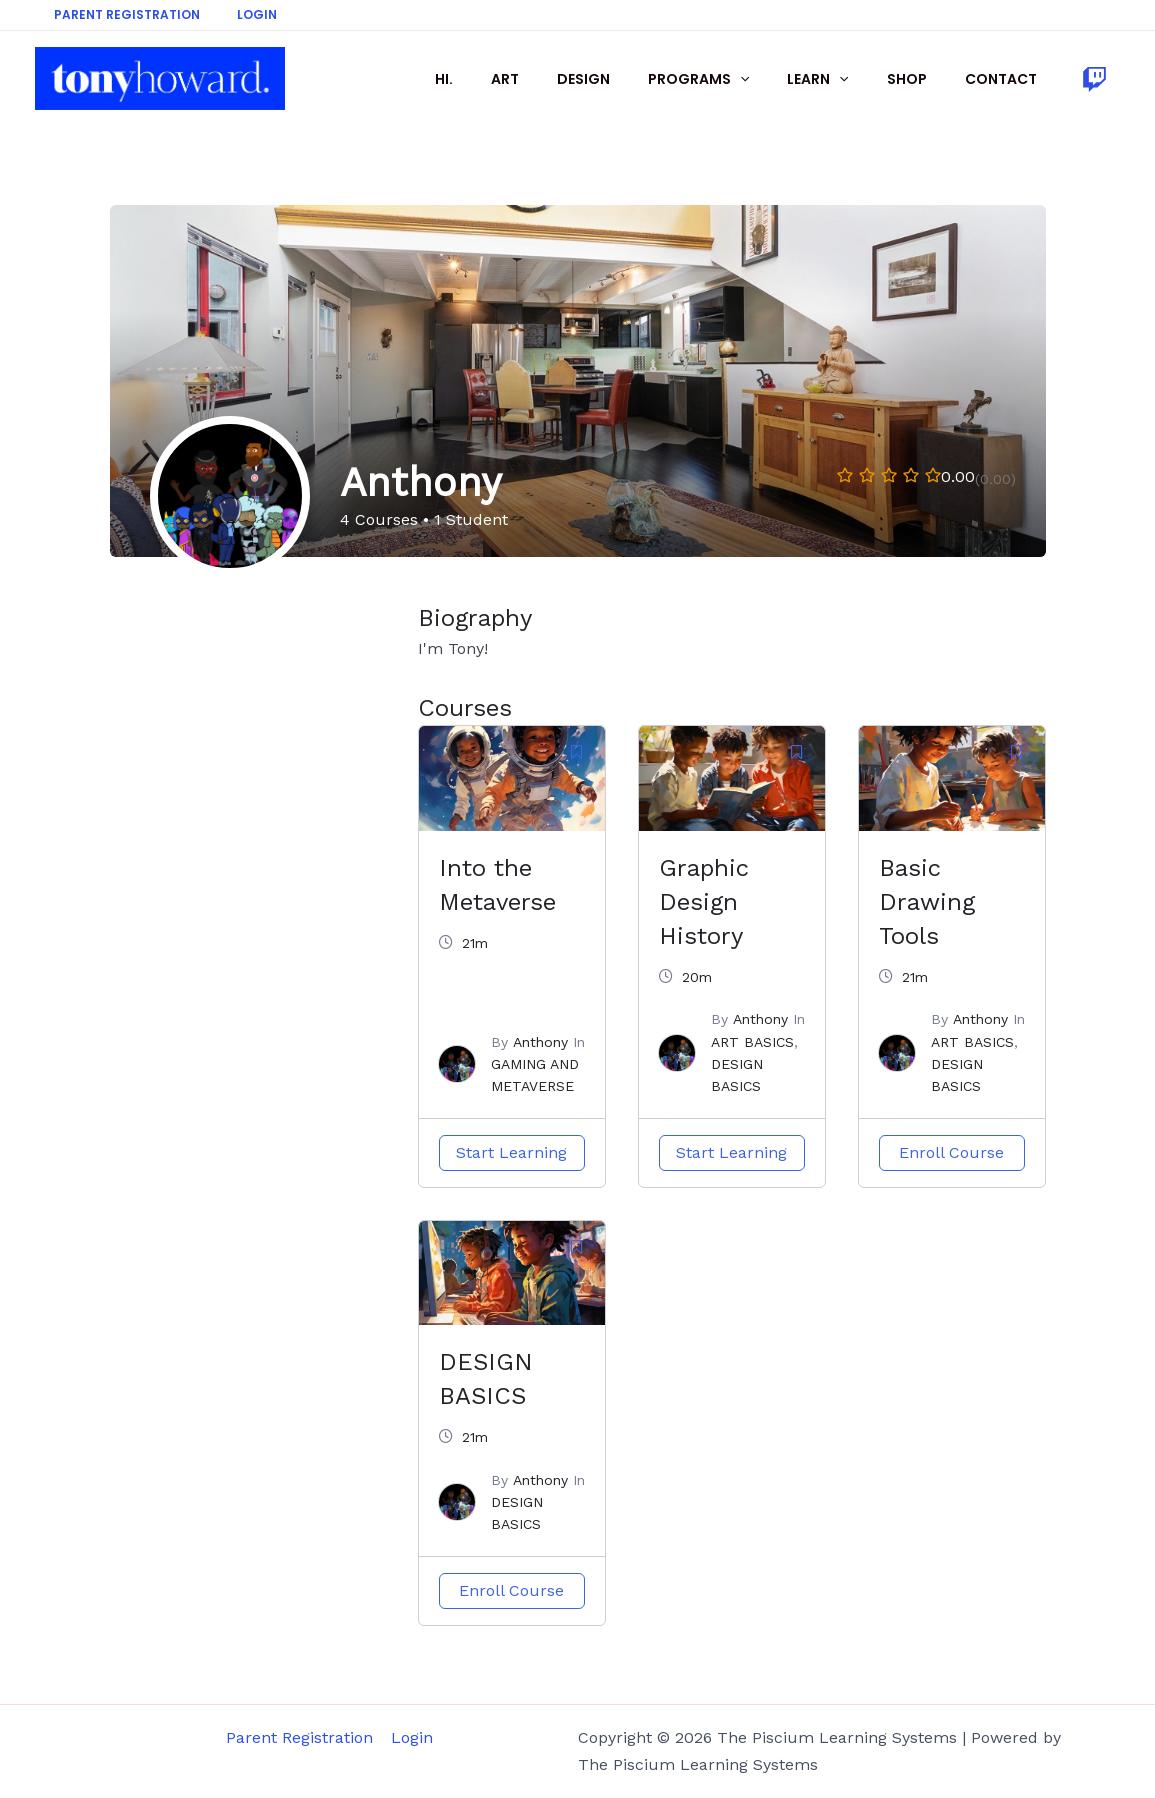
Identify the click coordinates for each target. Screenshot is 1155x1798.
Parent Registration (120, 14)
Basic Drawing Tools (927, 902)
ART (560, 79)
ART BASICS (752, 1042)
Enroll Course (951, 1152)
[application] (775, 79)
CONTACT (1006, 79)
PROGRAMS (733, 79)
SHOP (922, 79)
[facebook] (1098, 79)
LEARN (842, 79)
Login (237, 14)
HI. (509, 79)
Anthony (540, 1042)
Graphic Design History (704, 902)
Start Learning (511, 1152)
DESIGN (628, 79)
